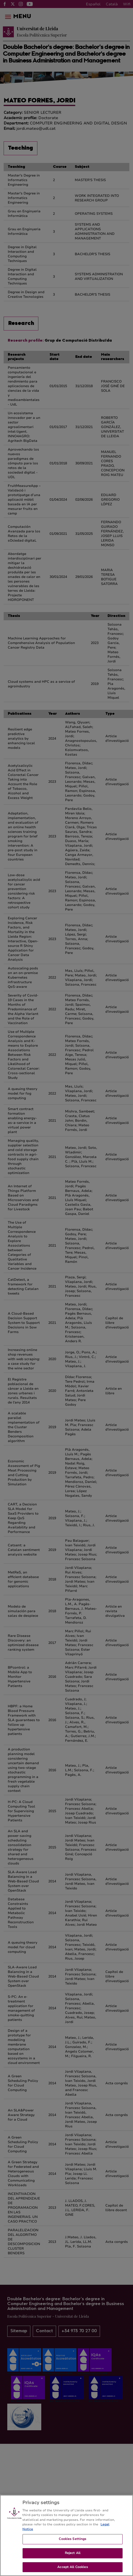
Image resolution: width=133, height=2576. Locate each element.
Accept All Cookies (72, 2570)
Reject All (72, 2555)
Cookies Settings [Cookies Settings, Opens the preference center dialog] (72, 2542)
